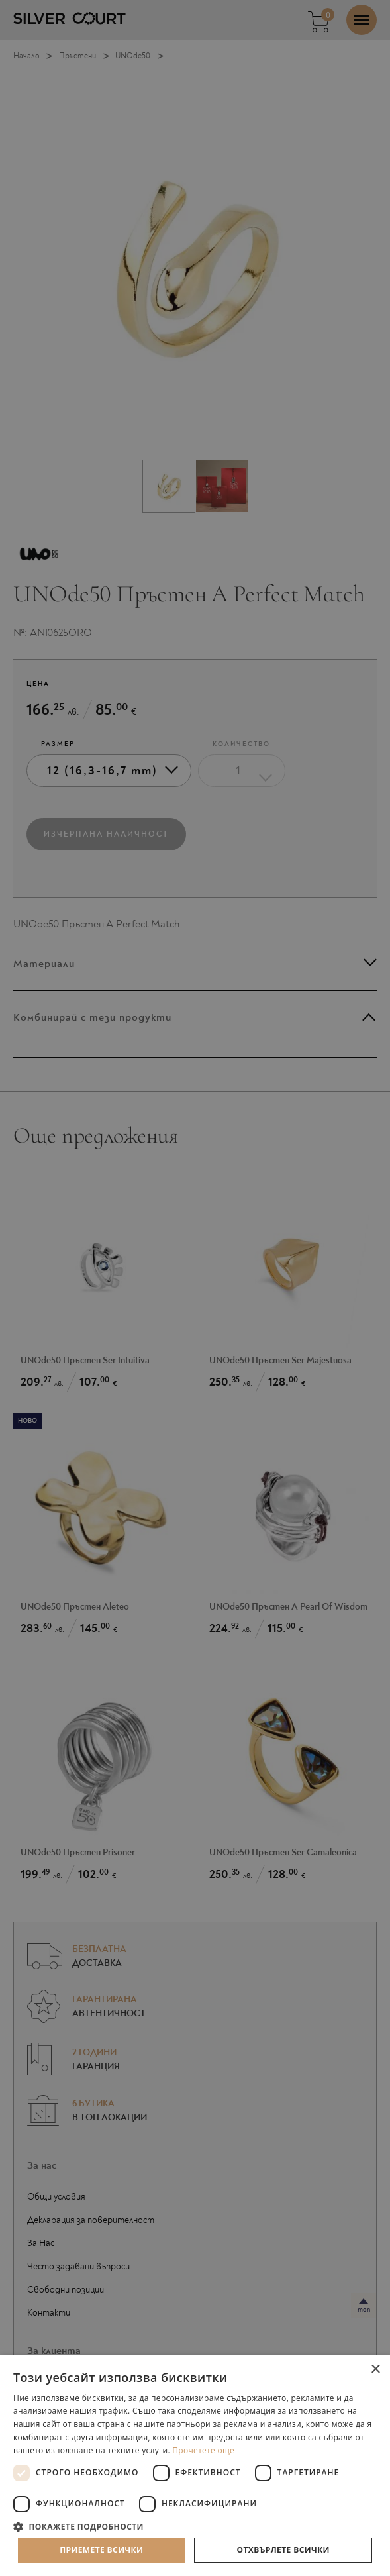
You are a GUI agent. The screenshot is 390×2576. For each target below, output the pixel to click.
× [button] (375, 2370)
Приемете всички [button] (101, 2549)
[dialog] (195, 1288)
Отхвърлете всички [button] (283, 2549)
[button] (195, 2526)
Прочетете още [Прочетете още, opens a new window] (203, 2450)
